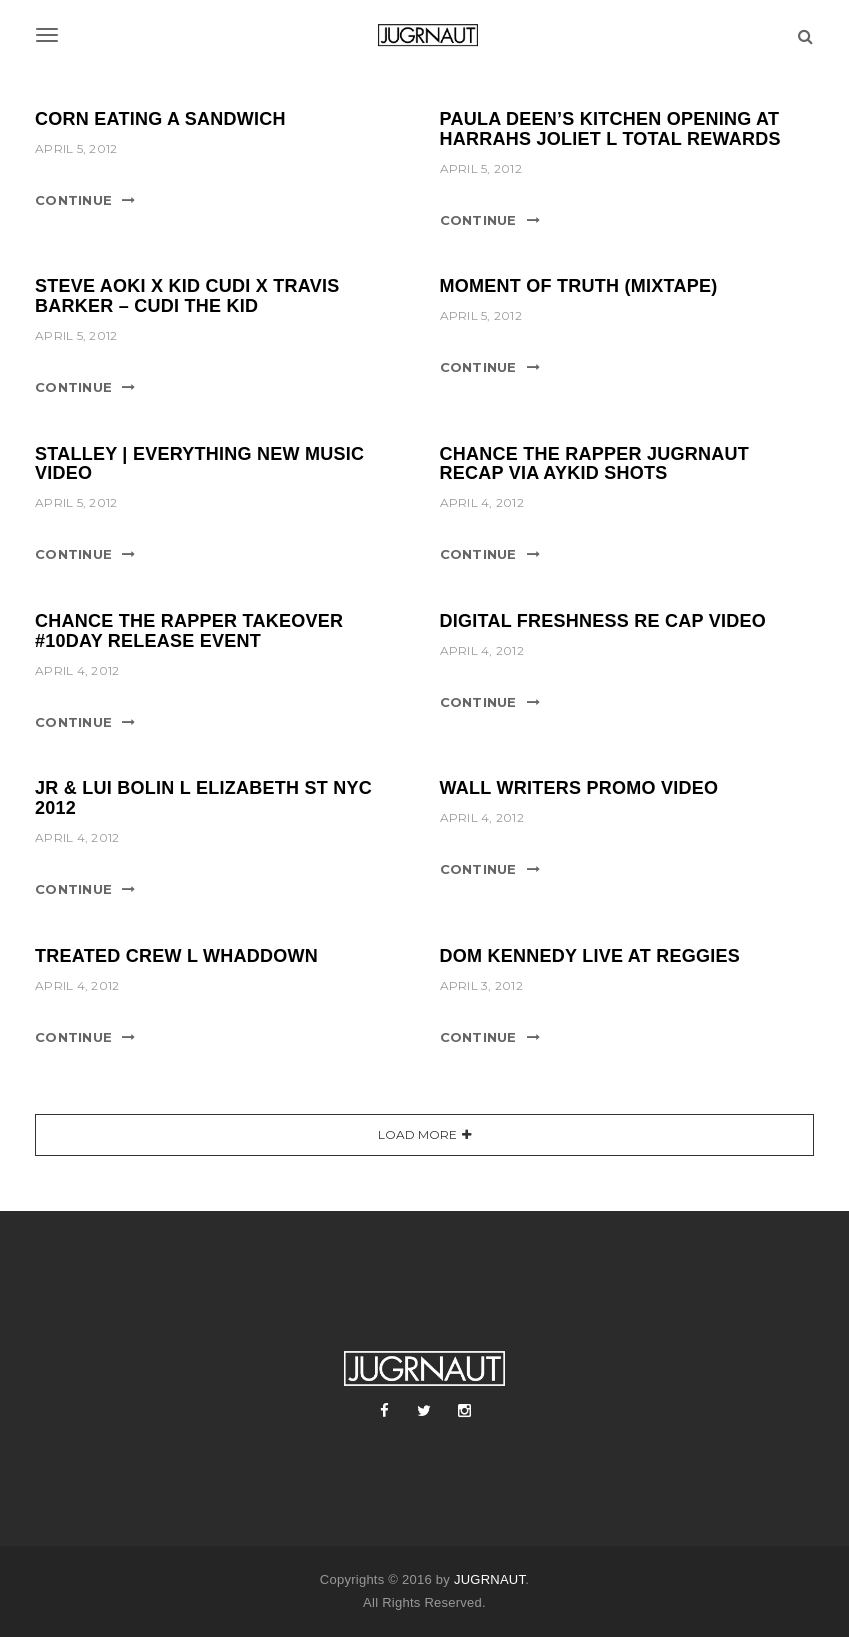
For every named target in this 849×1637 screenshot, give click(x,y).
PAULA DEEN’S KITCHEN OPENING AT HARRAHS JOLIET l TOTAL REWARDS (610, 129)
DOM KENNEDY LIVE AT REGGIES (590, 956)
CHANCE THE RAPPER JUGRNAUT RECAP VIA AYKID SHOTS (595, 464)
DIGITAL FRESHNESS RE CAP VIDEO (603, 621)
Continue (73, 200)
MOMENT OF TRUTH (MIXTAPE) (579, 286)
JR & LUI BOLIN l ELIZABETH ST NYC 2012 (203, 798)
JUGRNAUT (489, 1579)
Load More (417, 1134)
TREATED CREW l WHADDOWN (176, 956)
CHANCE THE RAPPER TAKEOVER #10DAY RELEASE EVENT (189, 631)
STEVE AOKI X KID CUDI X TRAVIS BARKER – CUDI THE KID (187, 296)
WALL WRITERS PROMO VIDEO (579, 788)
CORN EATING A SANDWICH (160, 119)
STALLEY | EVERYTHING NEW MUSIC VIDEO (199, 464)
